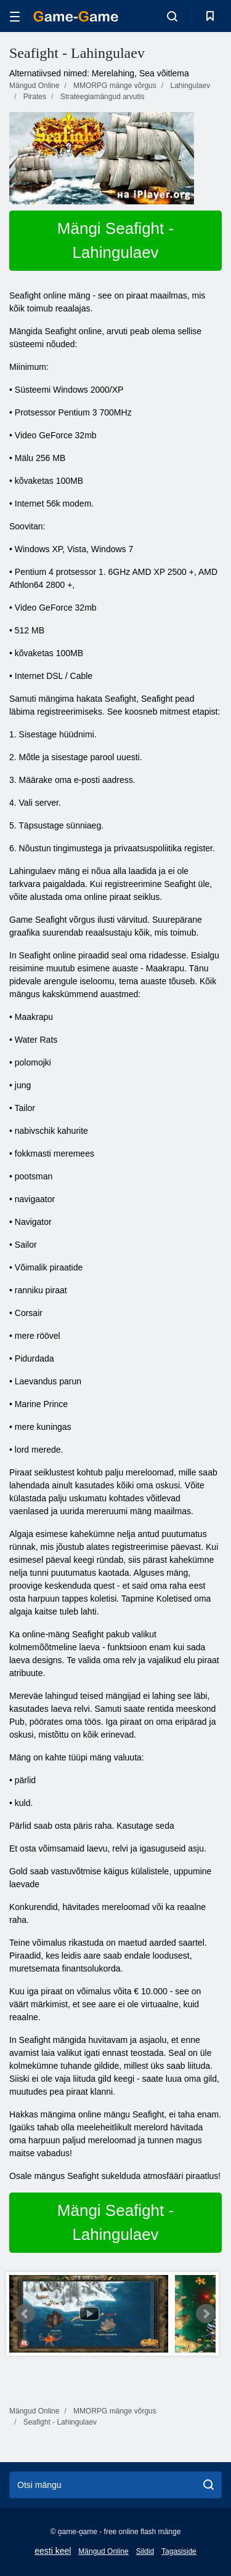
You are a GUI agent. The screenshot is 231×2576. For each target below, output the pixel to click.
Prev (25, 2314)
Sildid (145, 2551)
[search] (208, 2484)
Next (206, 2314)
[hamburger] (14, 16)
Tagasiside (179, 2551)
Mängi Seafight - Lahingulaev (115, 240)
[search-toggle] (172, 16)
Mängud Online (103, 2551)
